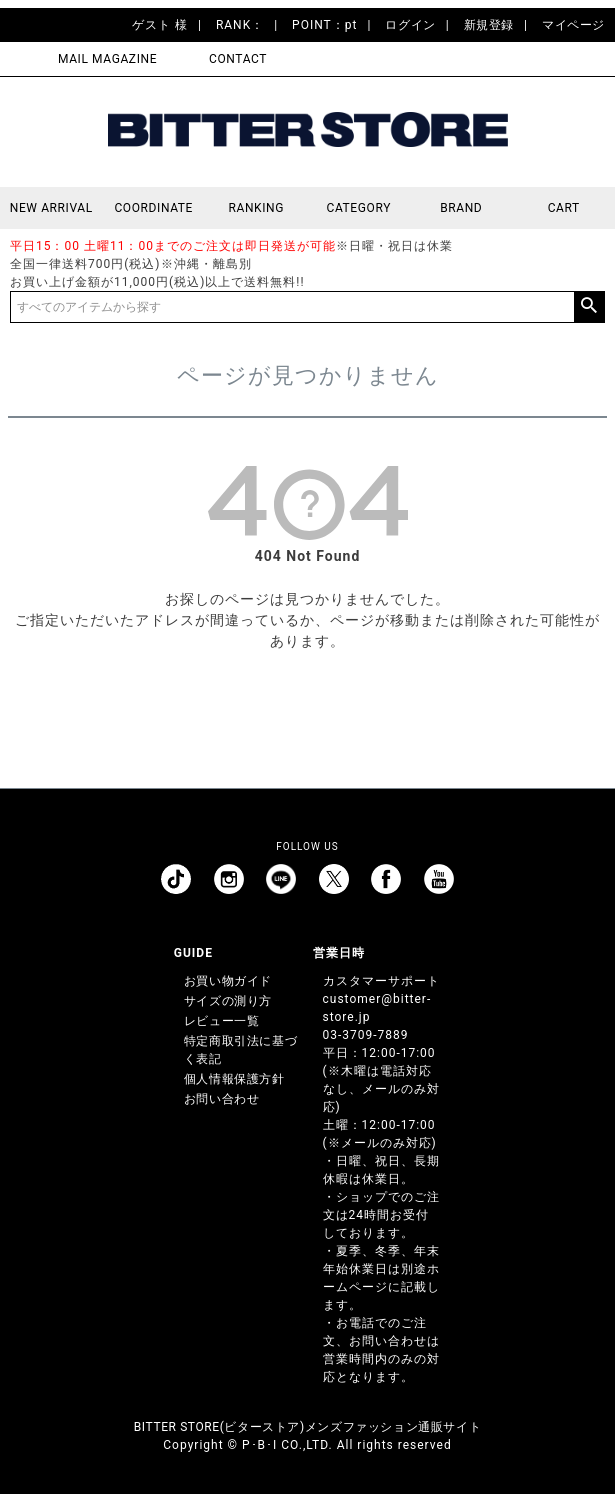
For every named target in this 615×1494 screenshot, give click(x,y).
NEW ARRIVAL (51, 208)
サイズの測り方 (228, 1001)
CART (564, 208)
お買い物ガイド (228, 981)
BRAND (461, 208)
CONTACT (238, 59)
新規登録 (489, 25)
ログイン (410, 25)
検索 (589, 307)
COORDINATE (153, 208)
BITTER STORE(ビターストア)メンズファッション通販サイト (307, 1427)
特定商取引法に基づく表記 (240, 1050)
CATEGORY (359, 208)
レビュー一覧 (222, 1021)
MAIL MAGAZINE (107, 59)
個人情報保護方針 (234, 1079)
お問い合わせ (222, 1099)
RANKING (256, 208)
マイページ (573, 25)
